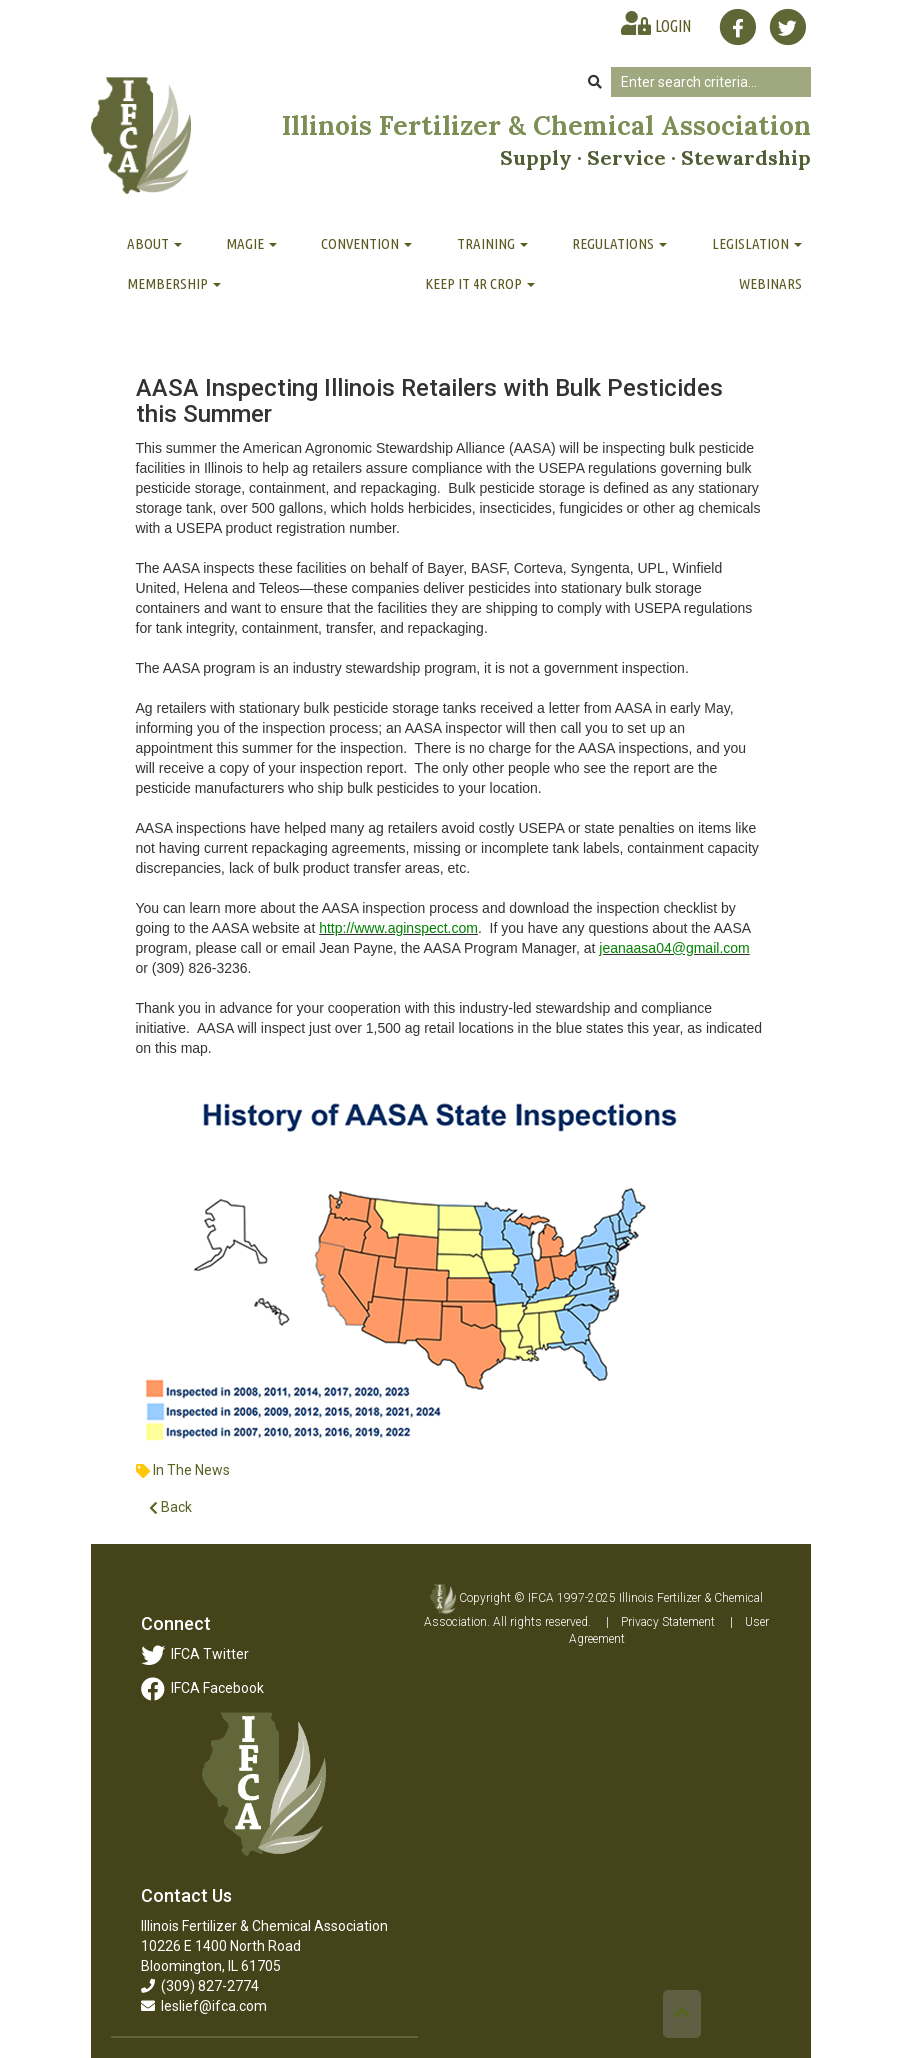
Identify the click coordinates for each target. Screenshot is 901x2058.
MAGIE (251, 243)
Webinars (770, 283)
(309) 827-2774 (200, 1986)
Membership (174, 283)
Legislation (757, 243)
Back (170, 1507)
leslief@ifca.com (204, 2006)
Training (492, 243)
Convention (366, 243)
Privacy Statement (668, 1622)
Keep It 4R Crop (480, 283)
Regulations (619, 243)
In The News (191, 1470)
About (154, 243)
